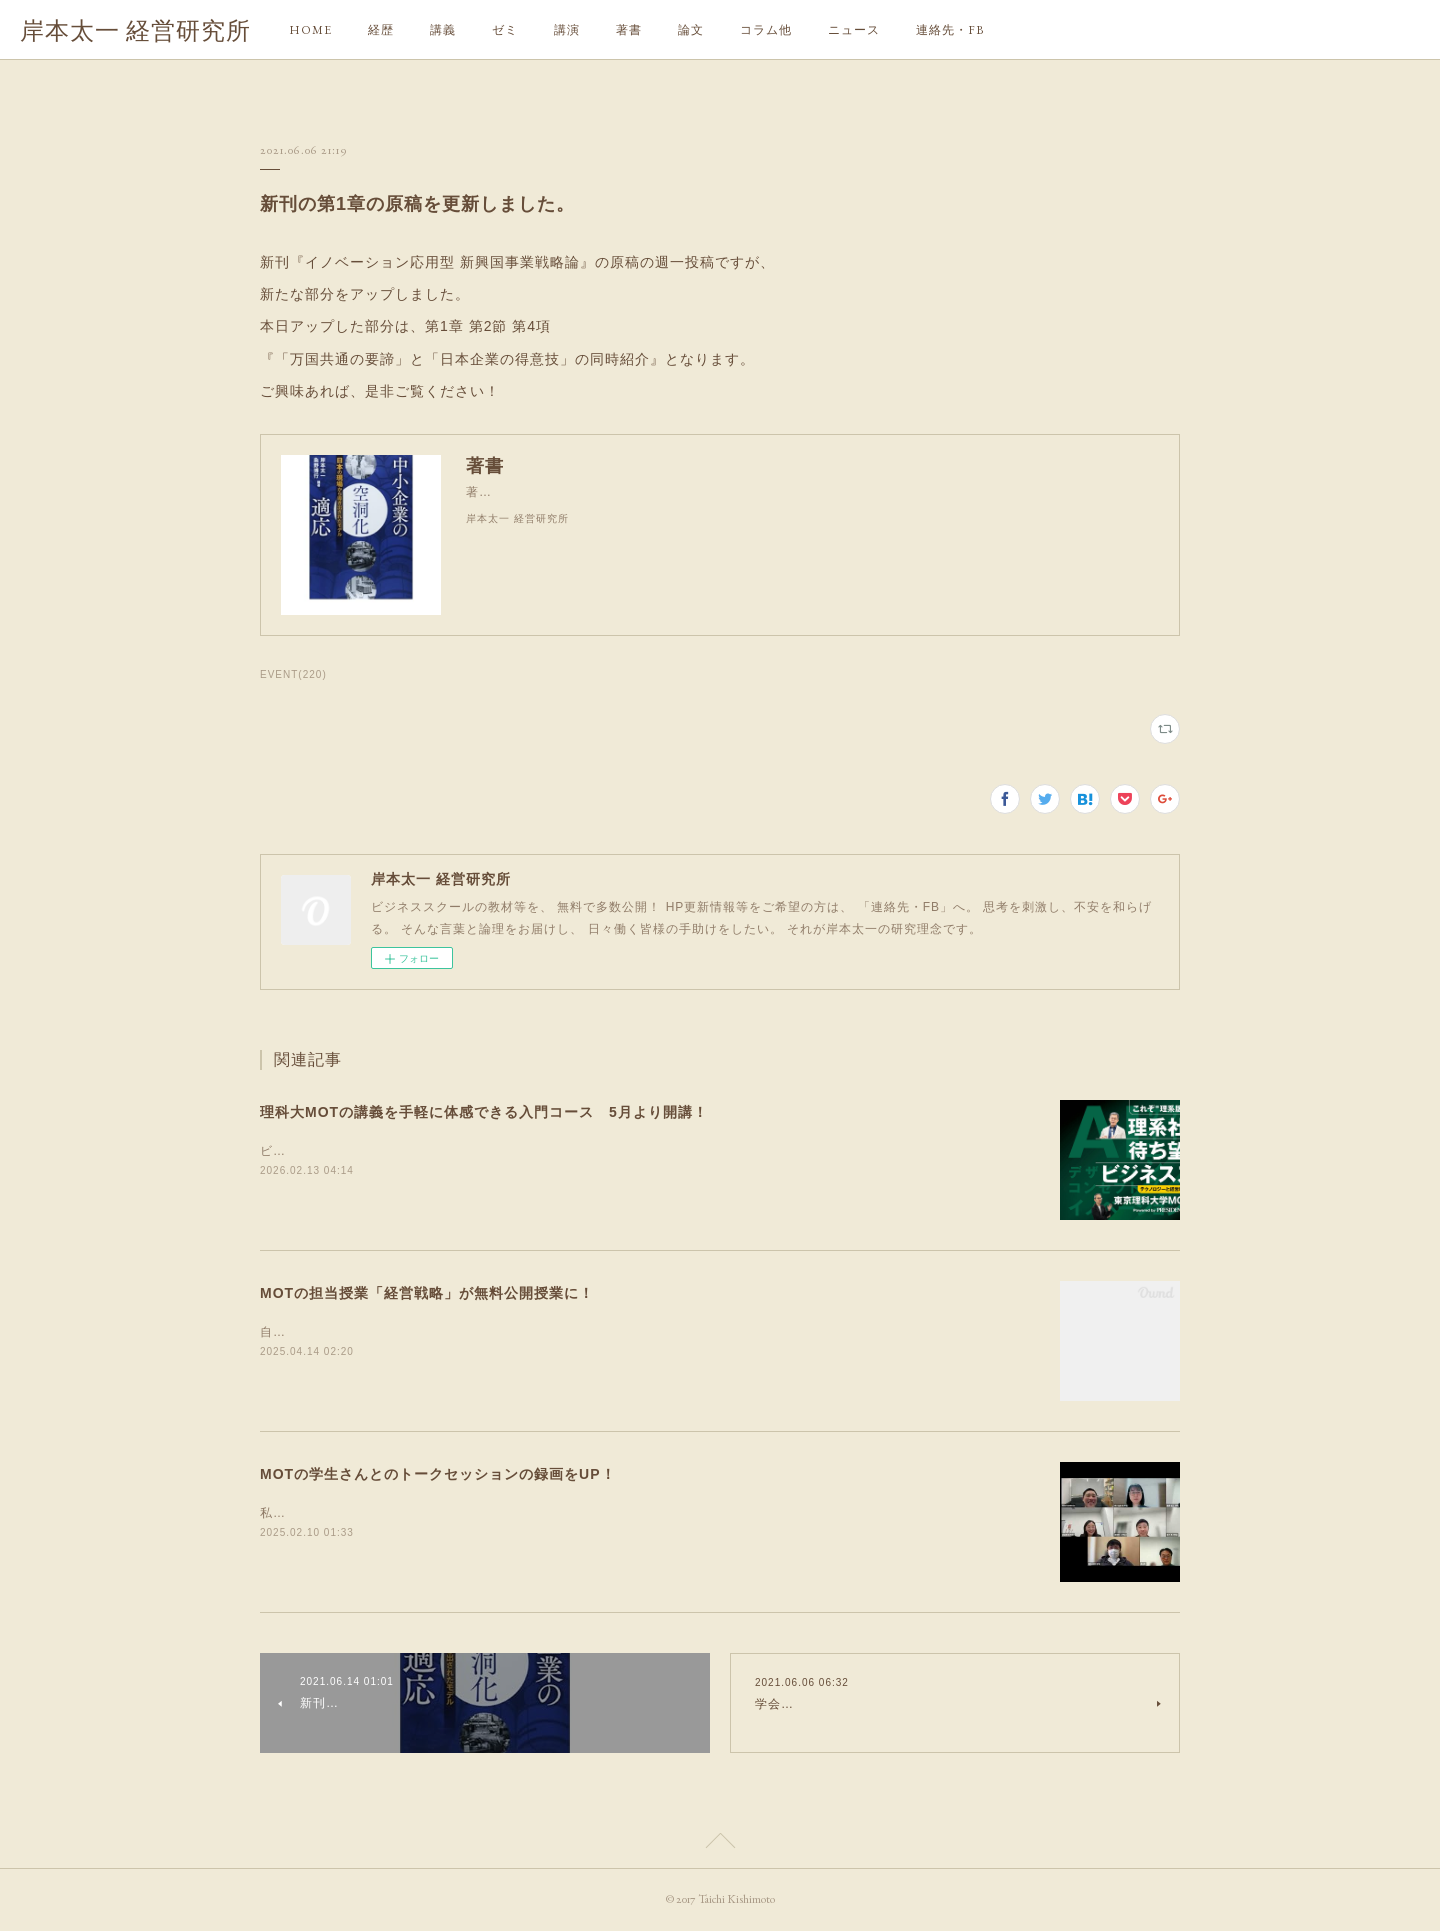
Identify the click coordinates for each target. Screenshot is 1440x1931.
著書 (629, 30)
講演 (567, 30)
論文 (691, 30)
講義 (443, 30)
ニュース (854, 30)
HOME (310, 30)
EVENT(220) (293, 674)
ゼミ (505, 30)
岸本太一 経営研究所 (135, 30)
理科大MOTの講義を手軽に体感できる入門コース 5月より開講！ (484, 1112)
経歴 (381, 30)
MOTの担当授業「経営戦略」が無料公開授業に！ (427, 1293)
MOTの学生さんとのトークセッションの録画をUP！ (438, 1474)
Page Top (720, 1844)
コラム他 (766, 30)
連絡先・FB (950, 30)
